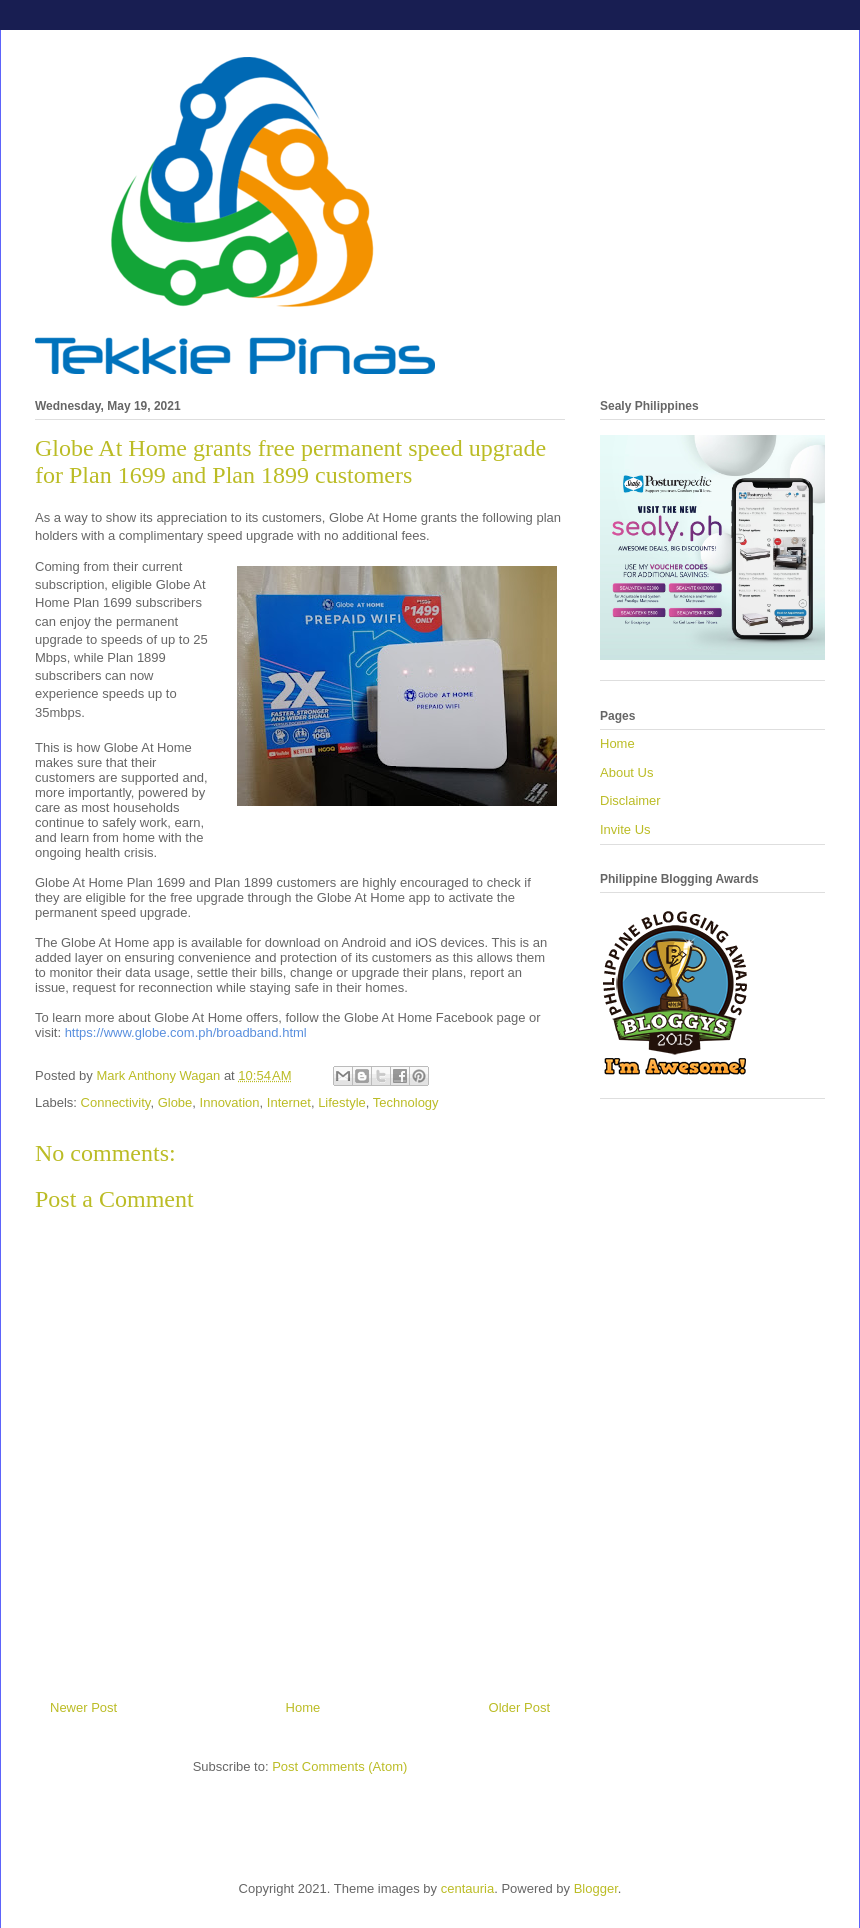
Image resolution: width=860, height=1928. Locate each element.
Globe (175, 1102)
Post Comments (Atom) (339, 1766)
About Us (626, 772)
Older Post (519, 1707)
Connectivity (116, 1102)
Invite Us (625, 829)
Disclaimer (630, 800)
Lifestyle (342, 1102)
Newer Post (83, 1707)
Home (303, 1707)
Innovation (230, 1102)
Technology (406, 1102)
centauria (467, 1888)
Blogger (596, 1888)
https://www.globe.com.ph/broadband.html (186, 1032)
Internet (289, 1102)
